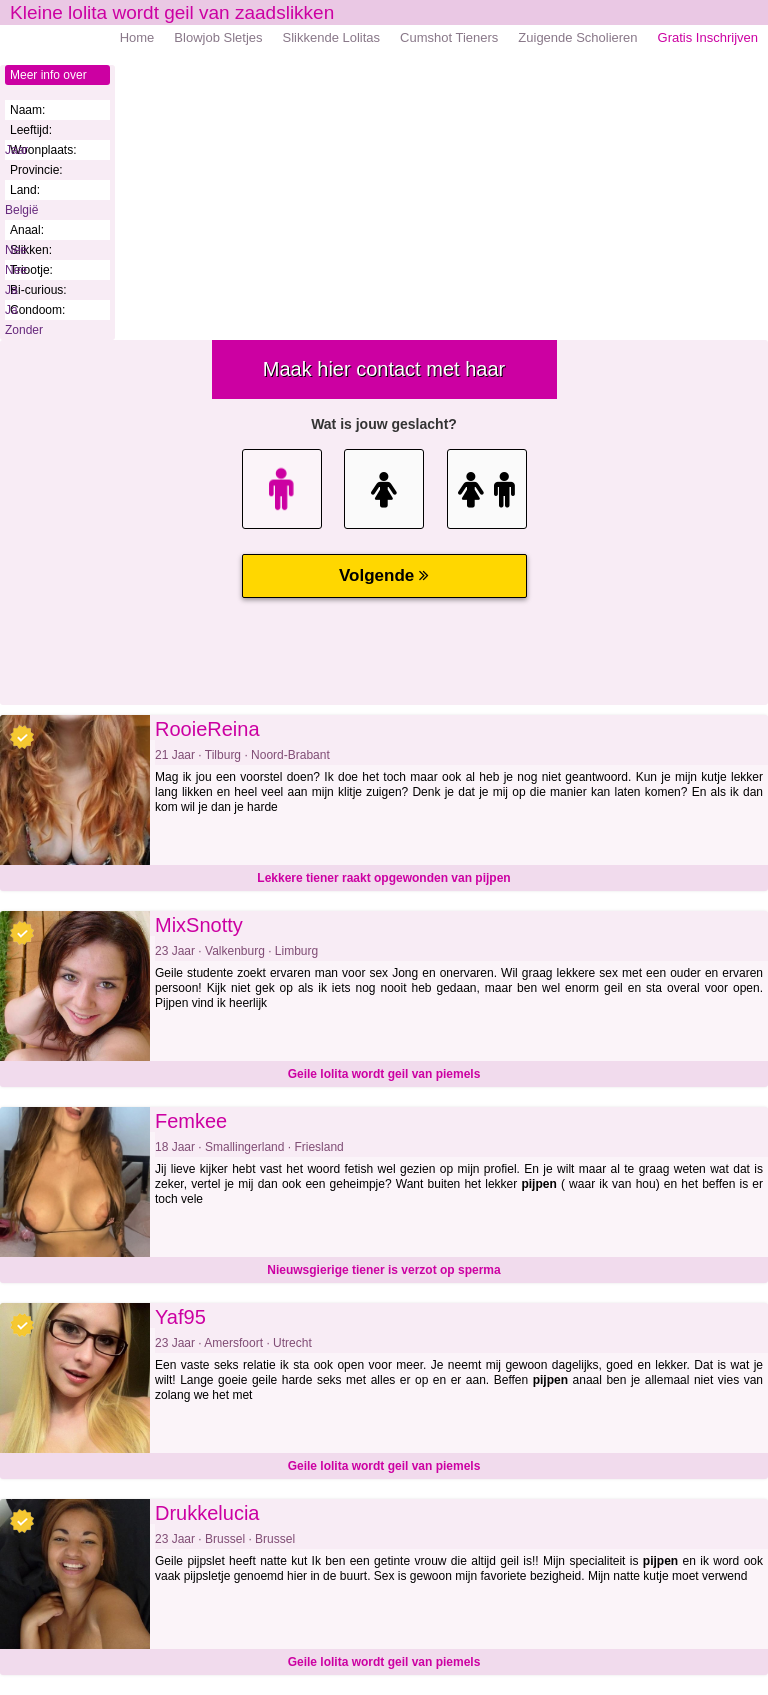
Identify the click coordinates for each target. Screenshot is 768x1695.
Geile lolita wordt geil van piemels (384, 1074)
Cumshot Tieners (449, 37)
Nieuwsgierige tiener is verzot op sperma (383, 1270)
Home (137, 37)
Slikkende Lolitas (332, 37)
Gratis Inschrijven (708, 37)
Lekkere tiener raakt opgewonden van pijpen (383, 878)
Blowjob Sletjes (218, 37)
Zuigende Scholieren (577, 37)
